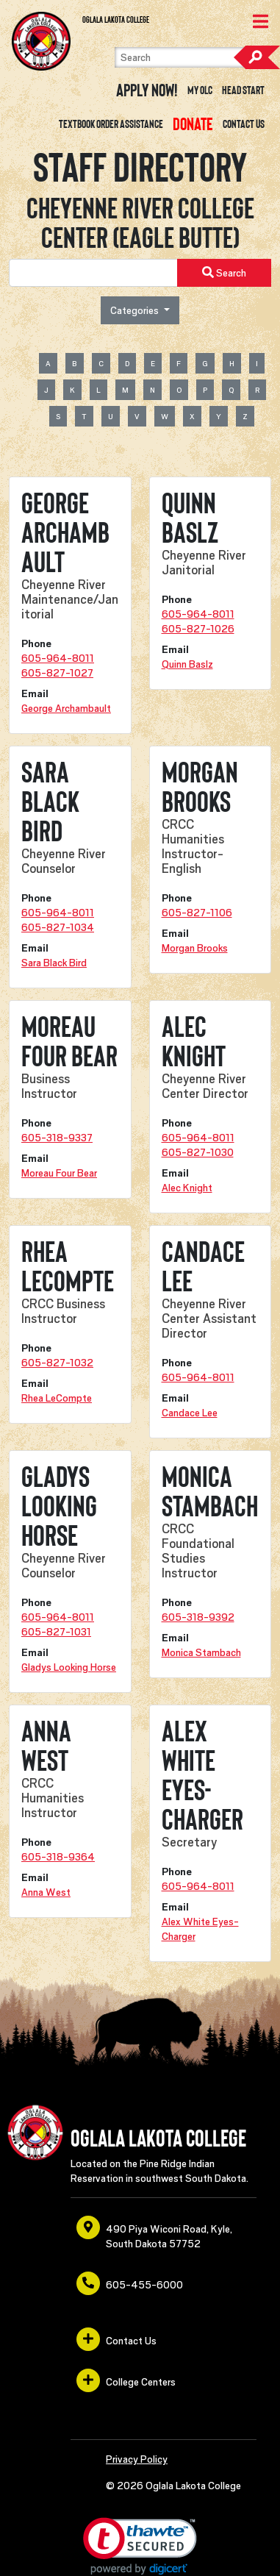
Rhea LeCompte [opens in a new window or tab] (56, 1398)
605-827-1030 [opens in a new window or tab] (198, 1152)
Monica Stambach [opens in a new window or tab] (201, 1652)
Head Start (243, 90)
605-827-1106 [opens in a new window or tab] (197, 912)
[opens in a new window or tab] (193, 124)
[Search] (191, 57)
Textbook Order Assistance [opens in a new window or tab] (111, 124)
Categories (135, 310)
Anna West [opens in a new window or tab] (46, 1892)
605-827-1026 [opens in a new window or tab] (198, 629)
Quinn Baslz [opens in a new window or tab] (187, 664)
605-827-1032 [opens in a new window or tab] (57, 1363)
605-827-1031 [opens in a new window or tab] (56, 1632)
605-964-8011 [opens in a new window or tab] (57, 658)
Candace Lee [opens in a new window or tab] (190, 1413)
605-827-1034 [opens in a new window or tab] (57, 927)
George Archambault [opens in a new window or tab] (66, 708)
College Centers (126, 2380)
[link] (140, 2546)
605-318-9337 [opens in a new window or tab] (57, 1137)
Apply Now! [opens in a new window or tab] (147, 90)
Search (256, 57)
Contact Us (244, 124)
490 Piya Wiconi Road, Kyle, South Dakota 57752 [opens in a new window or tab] (154, 2232)
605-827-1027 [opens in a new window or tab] (57, 673)
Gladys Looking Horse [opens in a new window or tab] (68, 1667)
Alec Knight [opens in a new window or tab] (187, 1188)
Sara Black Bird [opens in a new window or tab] (54, 962)
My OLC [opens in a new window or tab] (199, 90)
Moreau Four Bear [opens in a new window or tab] (59, 1173)
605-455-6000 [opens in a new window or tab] (129, 2283)
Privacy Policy (137, 2459)
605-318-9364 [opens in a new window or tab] (58, 1857)
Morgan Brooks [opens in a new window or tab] (195, 948)
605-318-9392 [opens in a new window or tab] (198, 1617)
